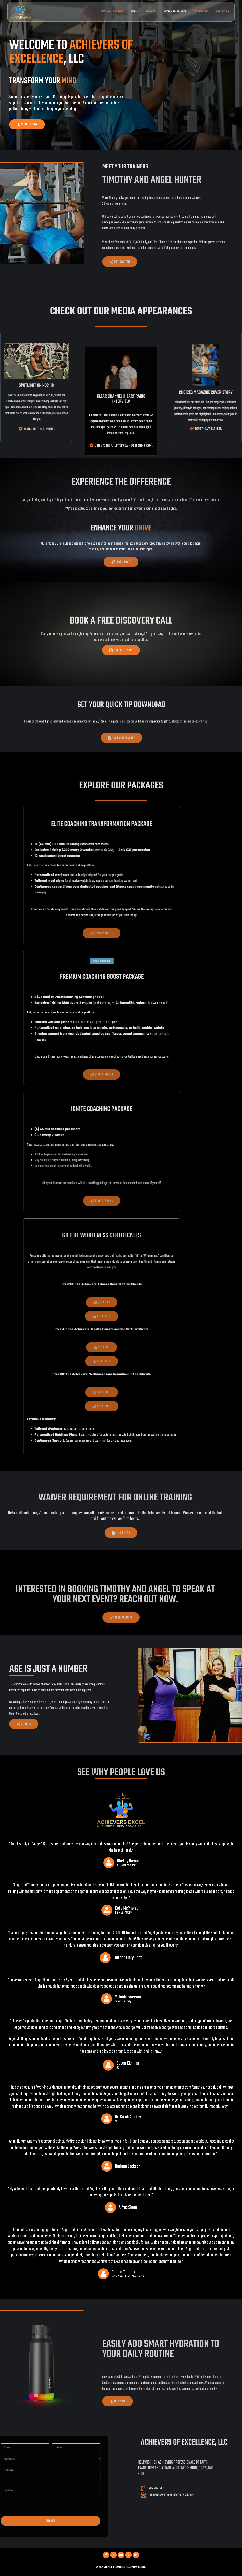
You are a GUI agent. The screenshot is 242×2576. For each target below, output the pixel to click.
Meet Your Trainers (112, 11)
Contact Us (222, 11)
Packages (151, 11)
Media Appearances (175, 11)
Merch (134, 11)
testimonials (201, 11)
